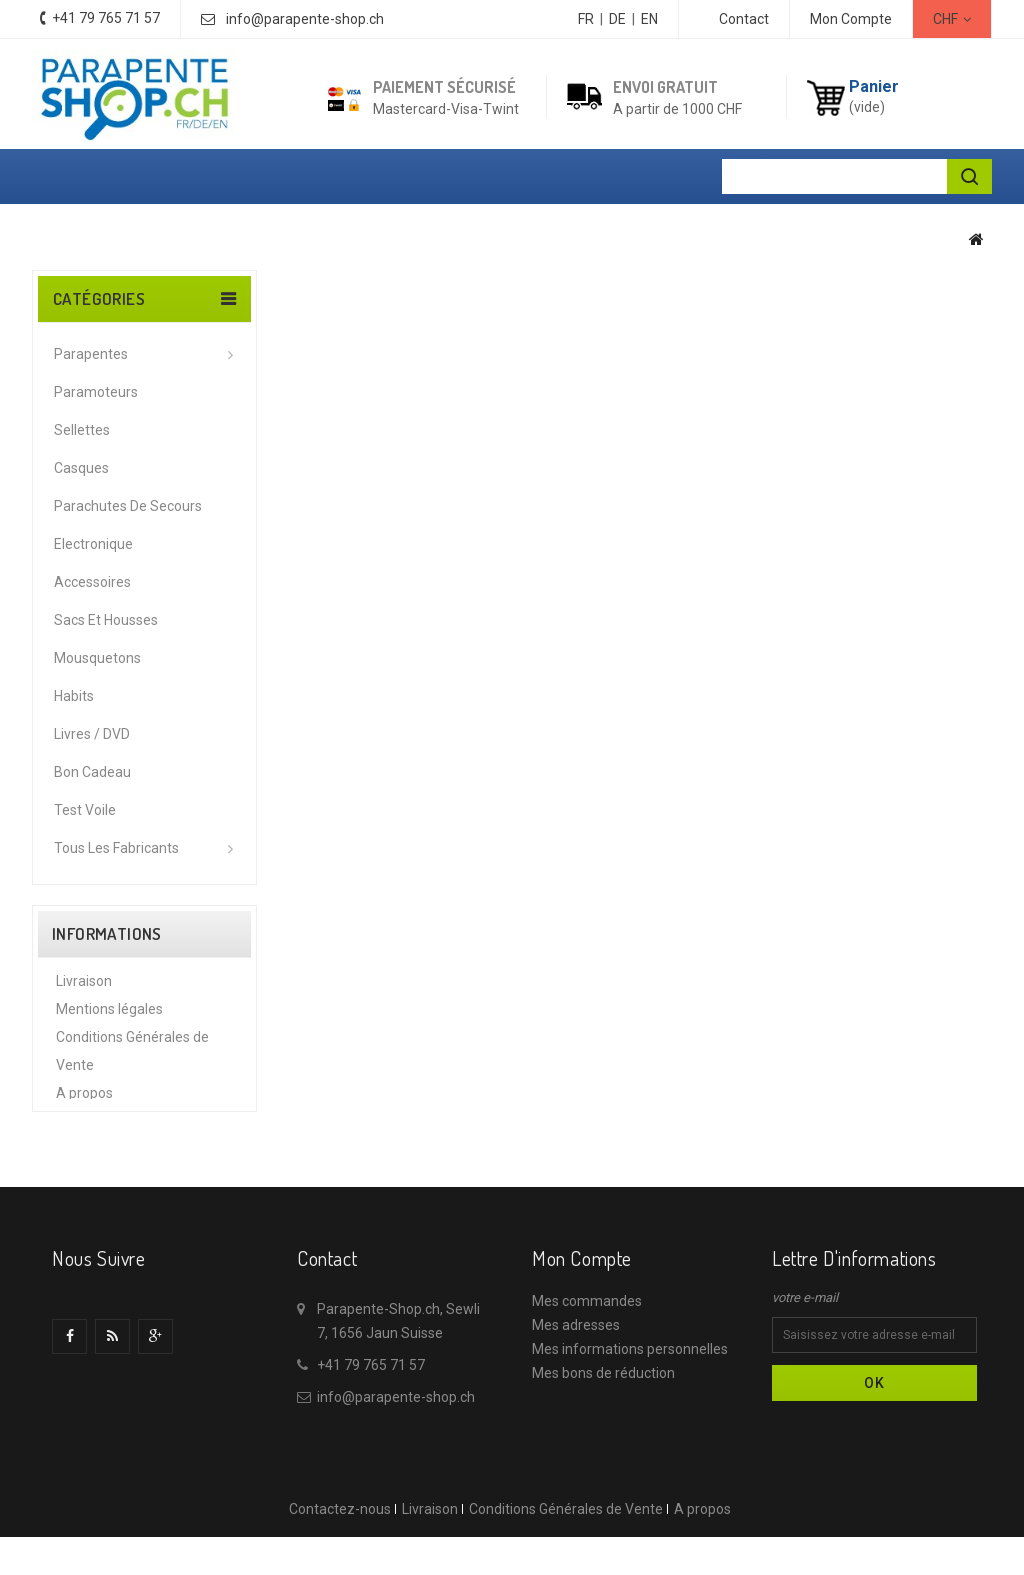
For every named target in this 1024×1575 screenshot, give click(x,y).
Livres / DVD (92, 734)
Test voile (85, 810)
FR (586, 19)
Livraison (84, 990)
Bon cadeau (92, 772)
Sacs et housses (106, 620)
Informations (107, 934)
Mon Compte (851, 19)
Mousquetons (97, 658)
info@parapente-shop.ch (305, 19)
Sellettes (82, 430)
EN (649, 19)
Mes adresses (576, 1400)
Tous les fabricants (116, 848)
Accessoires (92, 582)
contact (744, 19)
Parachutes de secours (128, 506)
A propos (84, 1102)
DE (617, 19)
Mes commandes (587, 1376)
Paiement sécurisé (444, 87)
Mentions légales (109, 1018)
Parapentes (91, 354)
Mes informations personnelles (630, 1424)
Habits (74, 696)
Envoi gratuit (665, 87)
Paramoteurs (96, 392)
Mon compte (582, 1333)
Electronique (93, 544)
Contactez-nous (340, 1564)
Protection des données (131, 1130)
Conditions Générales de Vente (566, 1564)
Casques (81, 468)
